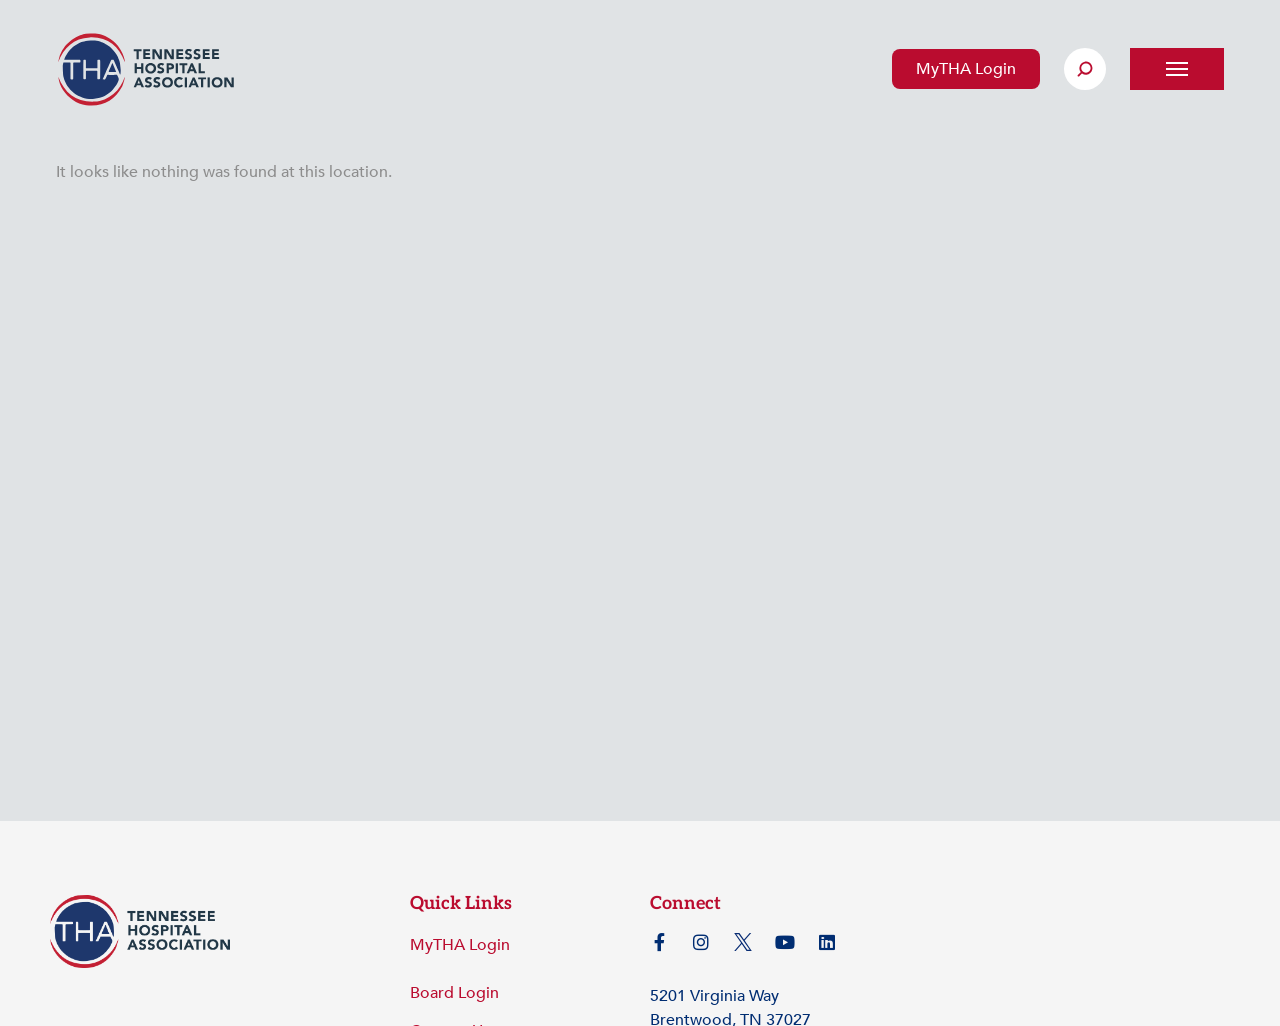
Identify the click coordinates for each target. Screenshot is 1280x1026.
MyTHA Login (966, 69)
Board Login (454, 993)
